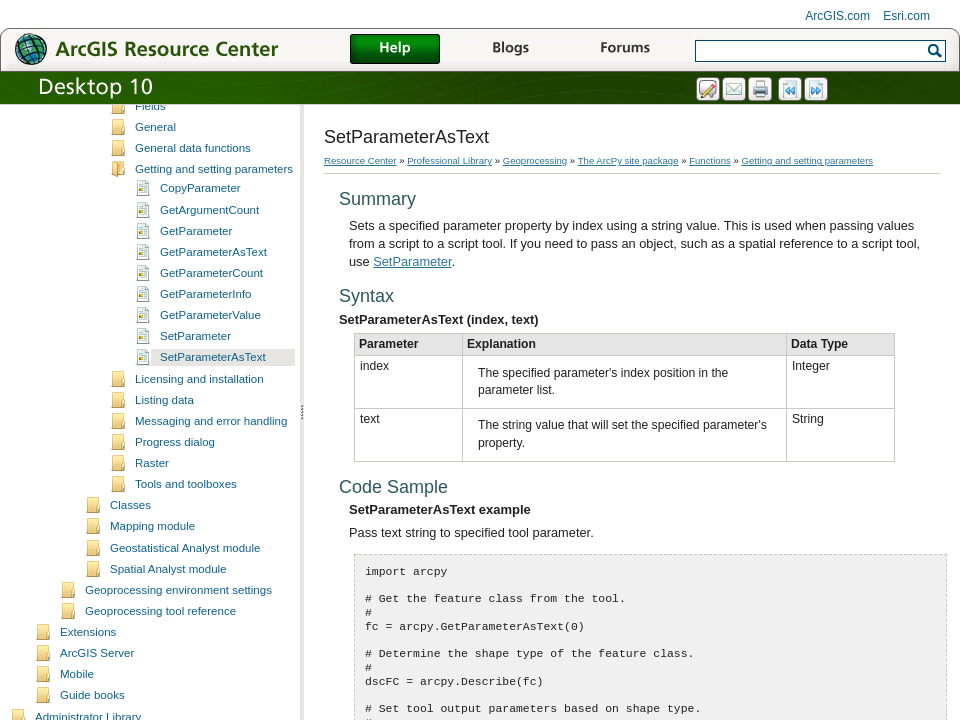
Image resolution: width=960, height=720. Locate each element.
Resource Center (360, 160)
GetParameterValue (210, 384)
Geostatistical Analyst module (185, 617)
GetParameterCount (211, 342)
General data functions (193, 217)
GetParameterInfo (206, 363)
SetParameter (195, 405)
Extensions (88, 701)
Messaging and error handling (211, 490)
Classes (130, 574)
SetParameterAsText (213, 426)
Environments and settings (203, 154)
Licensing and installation (199, 448)
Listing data (164, 469)
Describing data (175, 133)
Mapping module (152, 595)
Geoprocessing (535, 160)
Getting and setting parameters (214, 238)
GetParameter (196, 300)
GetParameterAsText (213, 321)
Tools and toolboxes (186, 553)
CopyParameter (200, 257)
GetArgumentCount (209, 279)
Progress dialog (175, 511)
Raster (152, 532)
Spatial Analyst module (168, 638)
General (155, 196)
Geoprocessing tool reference (160, 680)
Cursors (155, 112)
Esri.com (906, 16)
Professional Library (449, 160)
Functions (710, 160)
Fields (150, 175)
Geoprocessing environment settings (178, 659)
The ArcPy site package (628, 160)
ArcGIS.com (837, 16)
